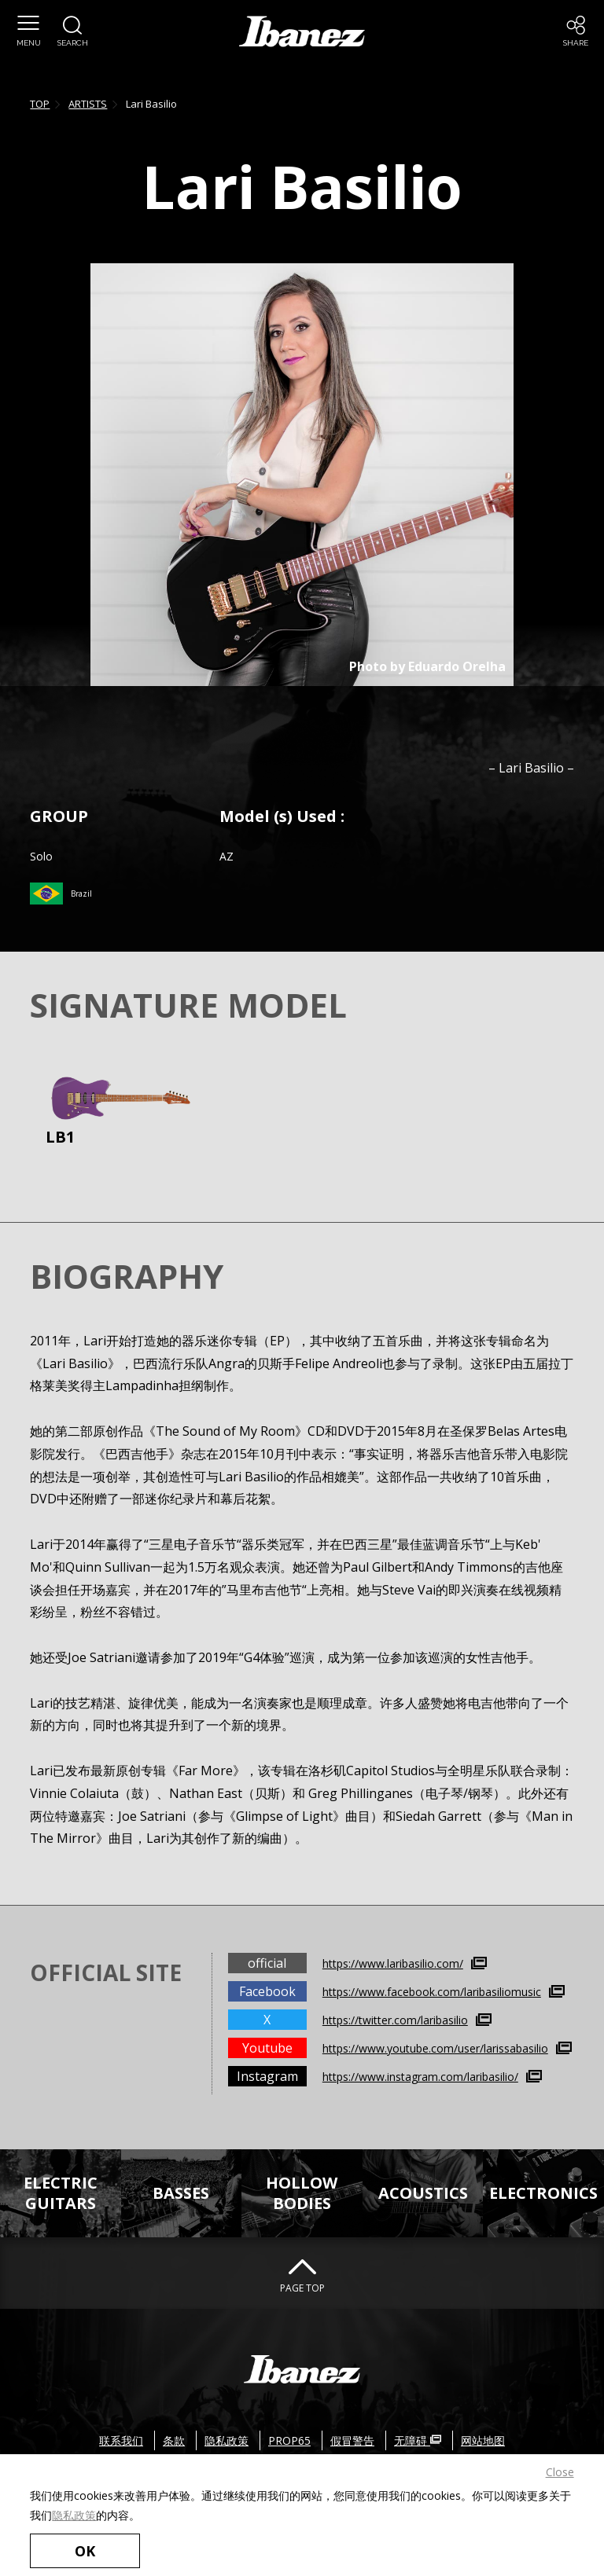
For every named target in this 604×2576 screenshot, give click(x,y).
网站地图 (483, 2440)
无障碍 (417, 2440)
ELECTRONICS (543, 2193)
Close (560, 2471)
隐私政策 (74, 2515)
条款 (174, 2440)
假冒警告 (352, 2440)
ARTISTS (87, 104)
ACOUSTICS (423, 2193)
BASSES (181, 2193)
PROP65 (289, 2440)
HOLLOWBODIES (301, 2193)
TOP (40, 104)
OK (85, 2550)
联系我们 (121, 2440)
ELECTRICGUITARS (61, 2193)
